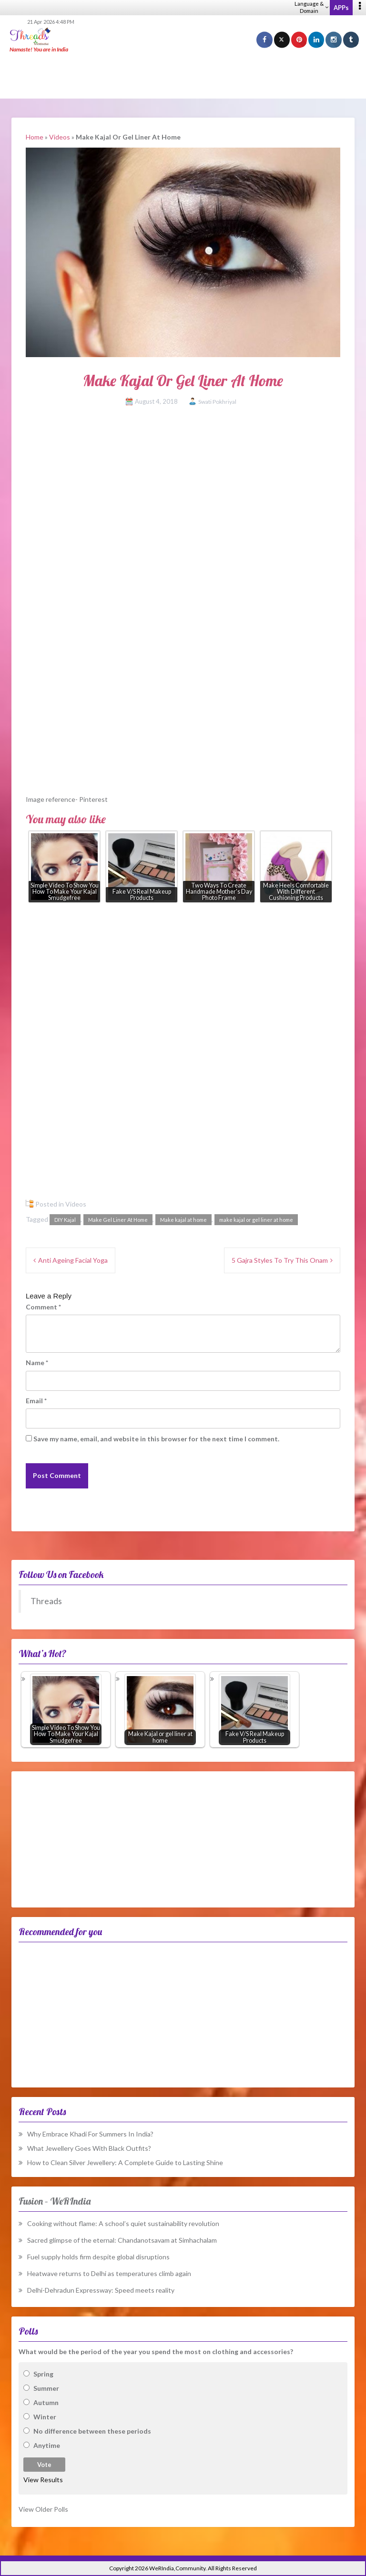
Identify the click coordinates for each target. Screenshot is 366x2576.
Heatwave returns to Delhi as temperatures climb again (109, 2273)
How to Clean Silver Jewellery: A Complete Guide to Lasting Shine (125, 2162)
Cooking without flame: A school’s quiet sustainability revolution (123, 2223)
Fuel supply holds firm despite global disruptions (98, 2257)
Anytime (46, 2445)
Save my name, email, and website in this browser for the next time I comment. (156, 1439)
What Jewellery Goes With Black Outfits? (89, 2148)
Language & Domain (311, 7)
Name (37, 1362)
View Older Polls (43, 2509)
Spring (43, 2374)
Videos (59, 137)
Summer (46, 2388)
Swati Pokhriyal (217, 401)
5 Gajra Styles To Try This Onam (280, 1260)
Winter (44, 2417)
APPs (341, 7)
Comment (43, 1307)
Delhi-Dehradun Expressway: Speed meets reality (100, 2290)
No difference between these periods (92, 2431)
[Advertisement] (183, 76)
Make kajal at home (183, 1220)
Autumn (46, 2402)
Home (34, 137)
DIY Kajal (65, 1220)
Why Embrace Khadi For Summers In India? (90, 2134)
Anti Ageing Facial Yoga (73, 1260)
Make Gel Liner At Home (118, 1220)
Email (36, 1401)
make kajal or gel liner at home (256, 1220)
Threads (46, 1601)
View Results (43, 2480)
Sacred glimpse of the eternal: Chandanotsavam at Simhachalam (122, 2240)
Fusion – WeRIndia (55, 2201)
